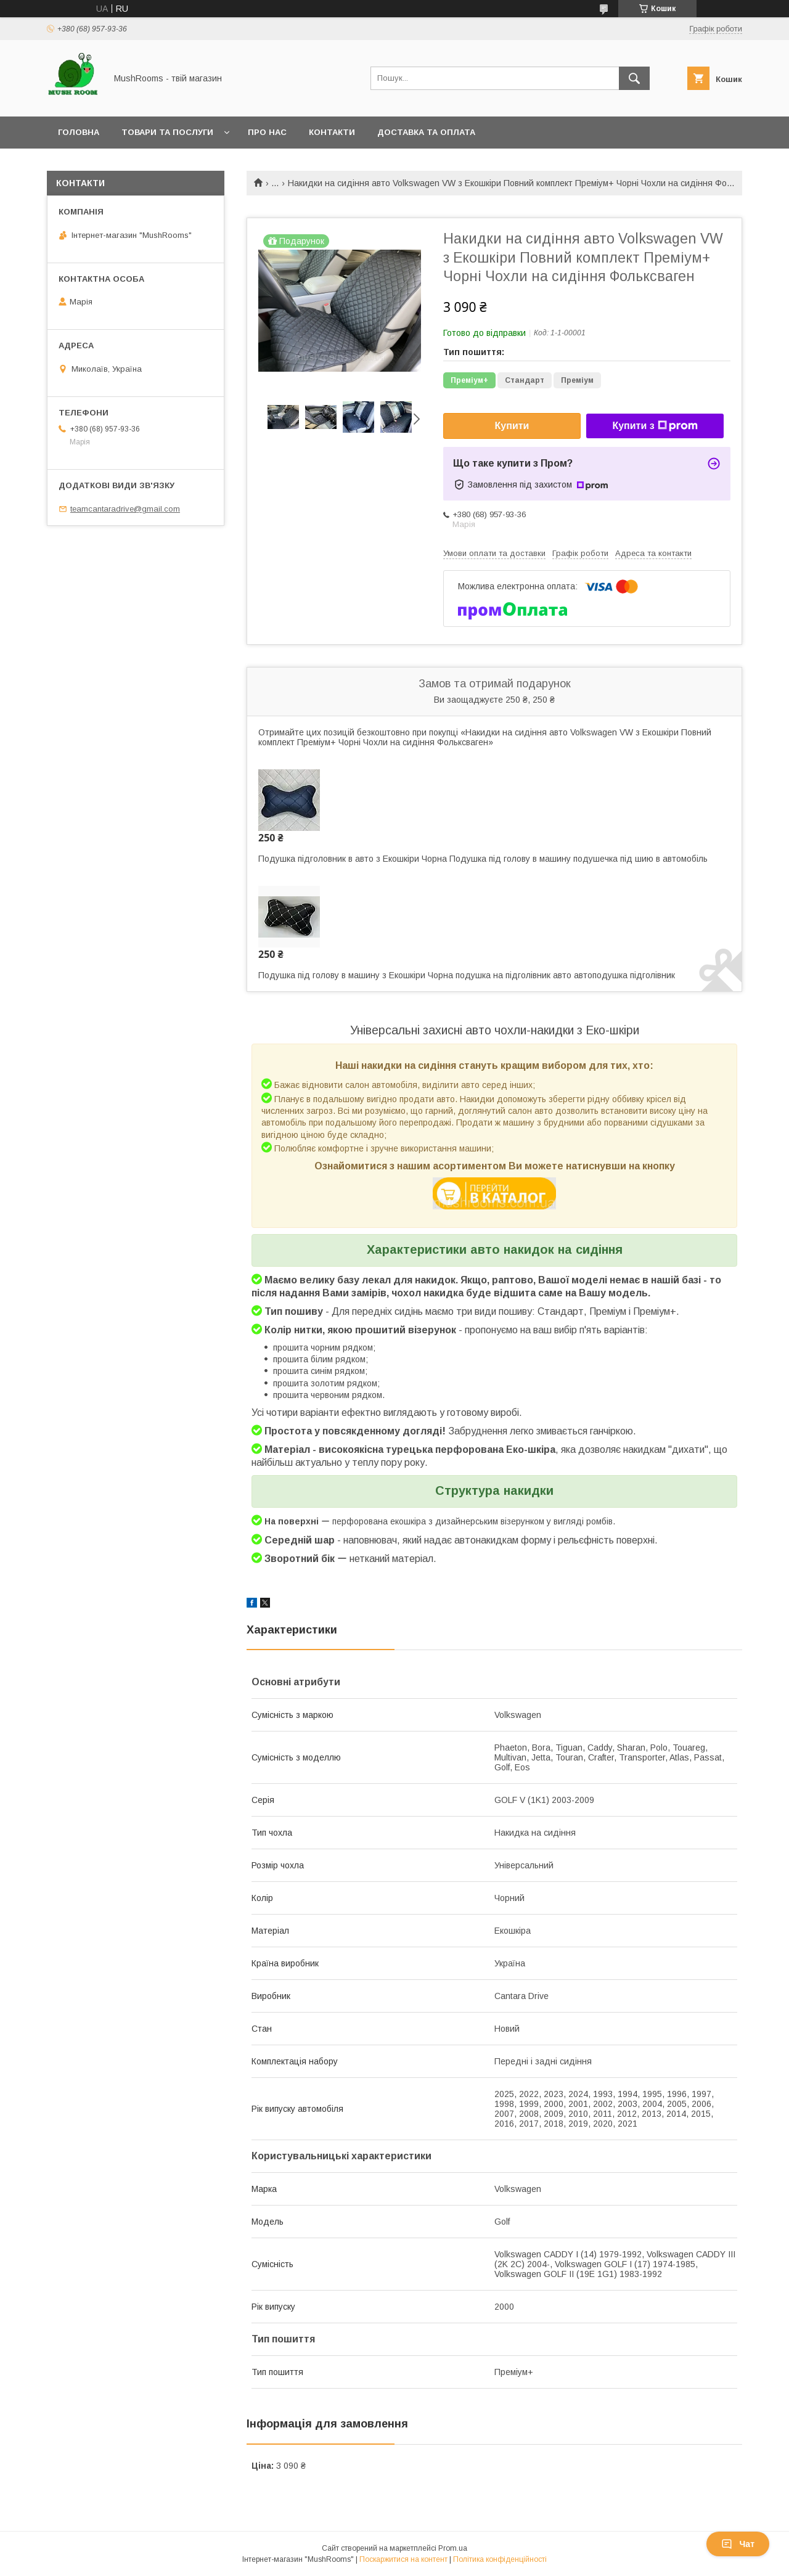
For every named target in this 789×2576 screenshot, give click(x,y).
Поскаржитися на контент (403, 2559)
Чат (737, 2543)
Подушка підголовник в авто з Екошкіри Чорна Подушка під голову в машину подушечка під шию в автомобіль (483, 859)
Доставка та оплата (426, 132)
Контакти (332, 132)
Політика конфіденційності (500, 2559)
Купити (512, 425)
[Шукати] (634, 78)
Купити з (654, 425)
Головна (78, 132)
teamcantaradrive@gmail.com (125, 508)
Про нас (267, 132)
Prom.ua (452, 2548)
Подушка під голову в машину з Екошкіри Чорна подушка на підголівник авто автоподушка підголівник (466, 975)
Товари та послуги (167, 132)
